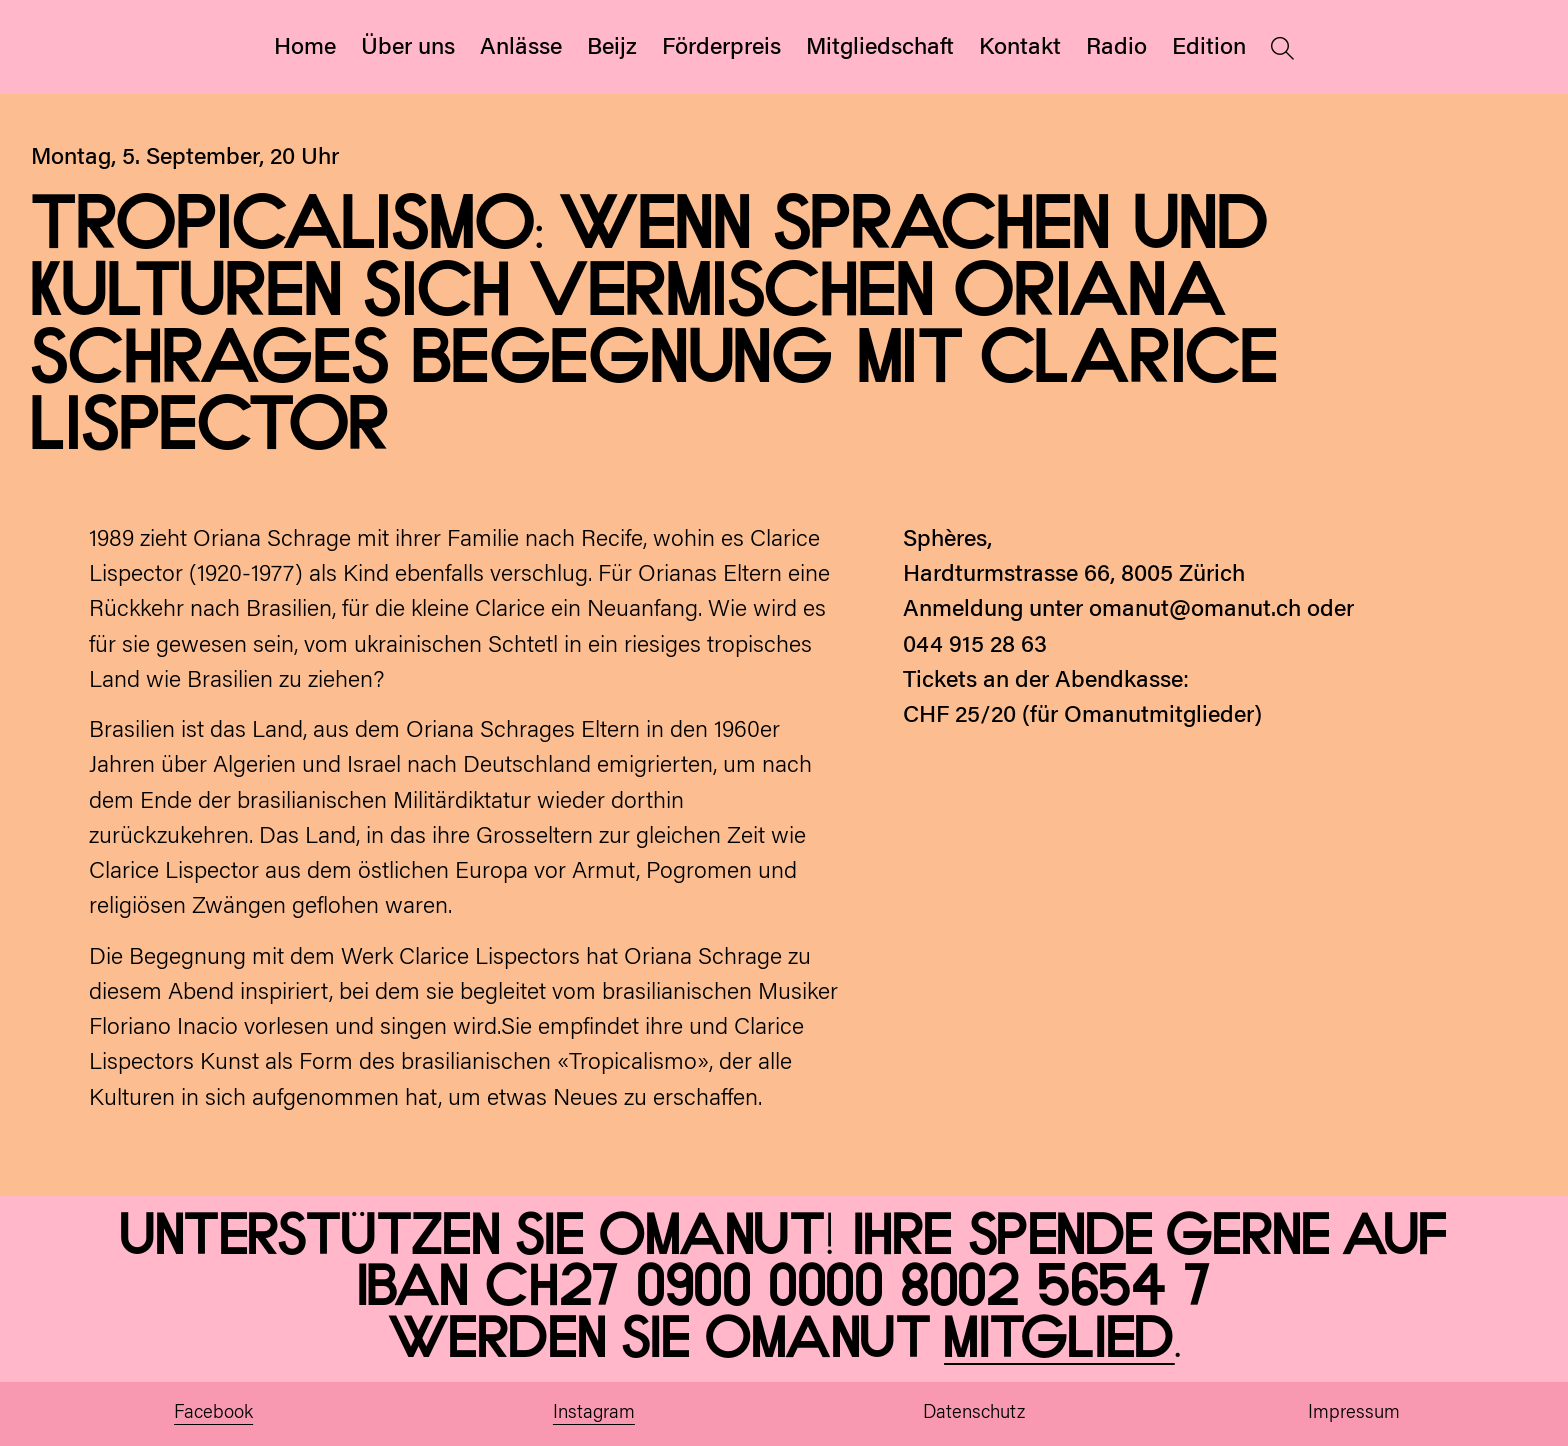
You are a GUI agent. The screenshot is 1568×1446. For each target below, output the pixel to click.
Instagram (594, 1413)
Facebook (213, 1413)
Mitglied (1059, 1340)
